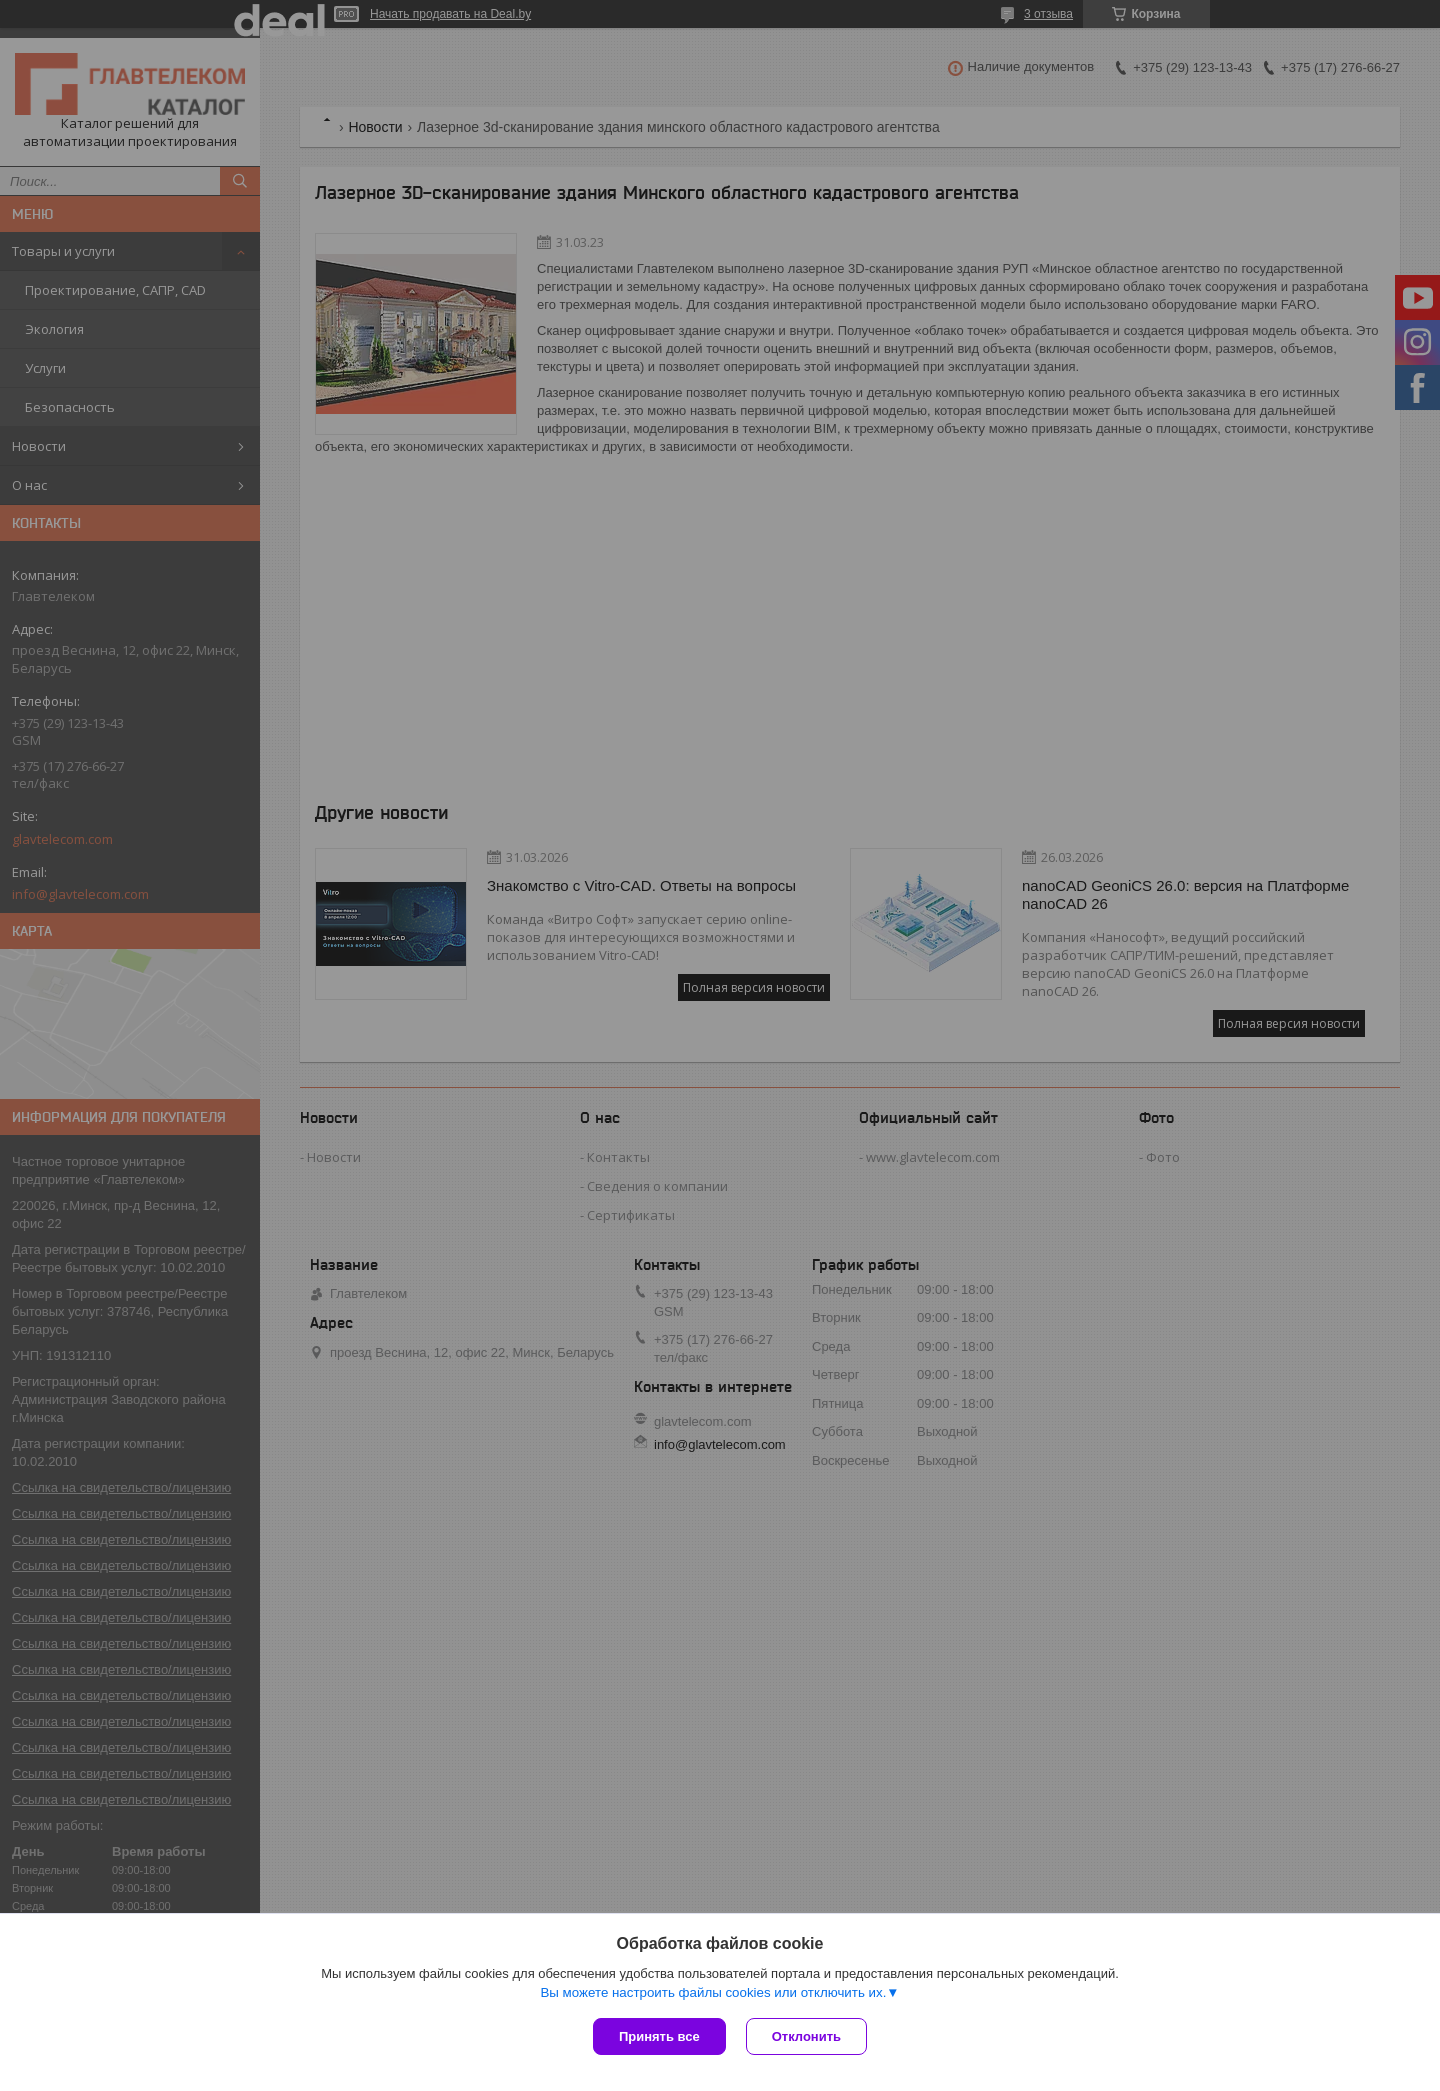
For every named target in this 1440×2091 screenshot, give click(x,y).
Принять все (659, 2036)
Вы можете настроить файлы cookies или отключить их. (713, 1992)
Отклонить (806, 2036)
